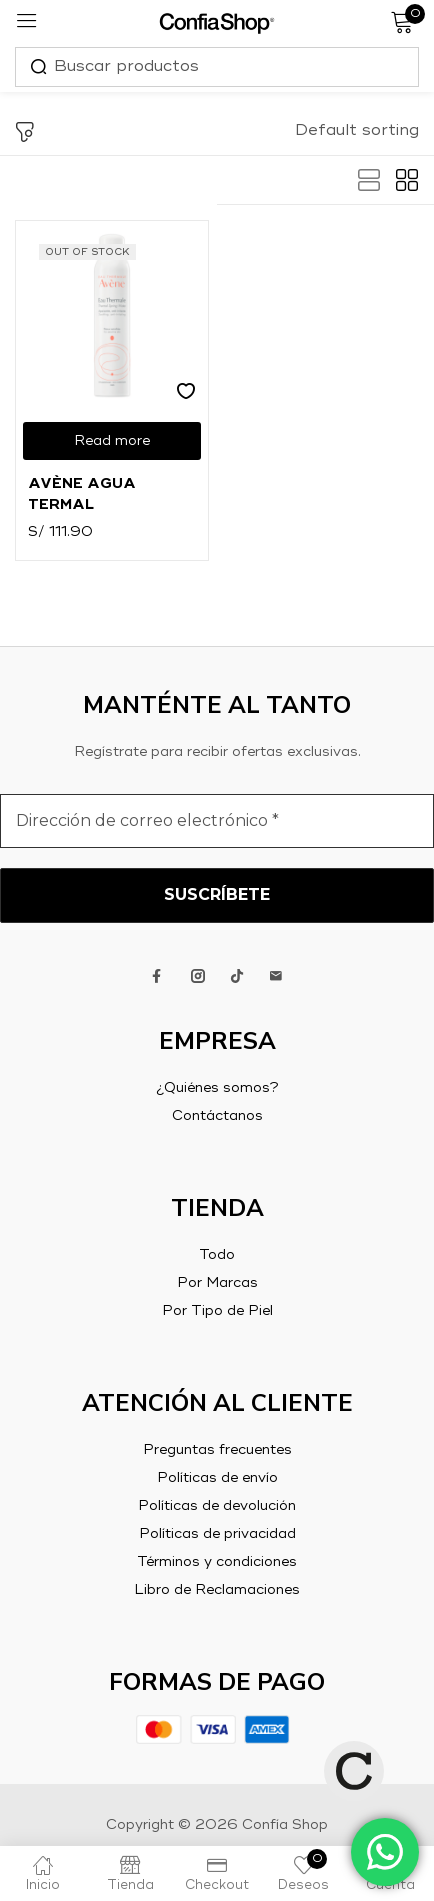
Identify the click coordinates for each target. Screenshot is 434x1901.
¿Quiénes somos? (217, 1088)
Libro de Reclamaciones (217, 1590)
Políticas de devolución (217, 1506)
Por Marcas (217, 1283)
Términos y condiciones (217, 1562)
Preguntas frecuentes (217, 1450)
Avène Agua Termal (82, 494)
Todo (217, 1255)
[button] (357, 131)
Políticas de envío (217, 1478)
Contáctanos (217, 1116)
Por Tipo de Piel (217, 1311)
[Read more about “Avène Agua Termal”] (112, 441)
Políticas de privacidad (217, 1534)
